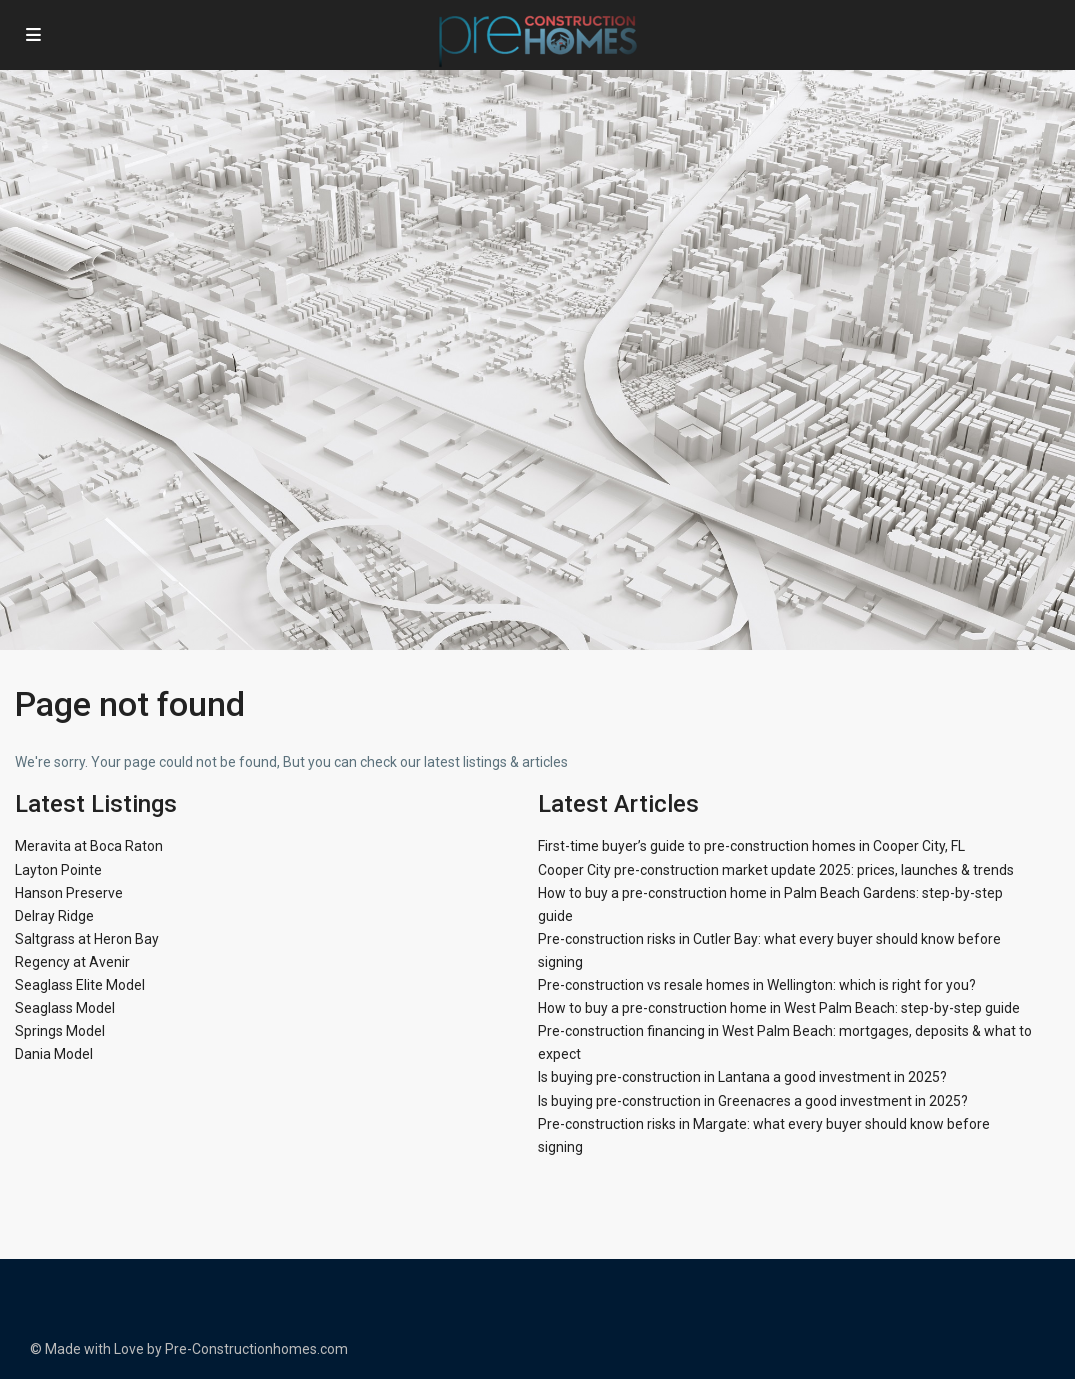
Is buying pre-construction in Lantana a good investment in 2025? (742, 1077)
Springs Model (60, 1031)
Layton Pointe (58, 870)
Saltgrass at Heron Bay (87, 939)
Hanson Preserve (69, 893)
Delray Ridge (54, 916)
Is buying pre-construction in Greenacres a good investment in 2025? (753, 1101)
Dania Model (54, 1054)
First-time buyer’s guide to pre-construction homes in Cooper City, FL (751, 846)
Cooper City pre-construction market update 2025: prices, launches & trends (776, 870)
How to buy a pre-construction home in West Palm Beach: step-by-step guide (779, 1008)
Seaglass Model (65, 1008)
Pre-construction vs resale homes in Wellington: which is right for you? (757, 985)
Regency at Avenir (72, 962)
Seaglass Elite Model (80, 985)
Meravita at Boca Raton (89, 846)
